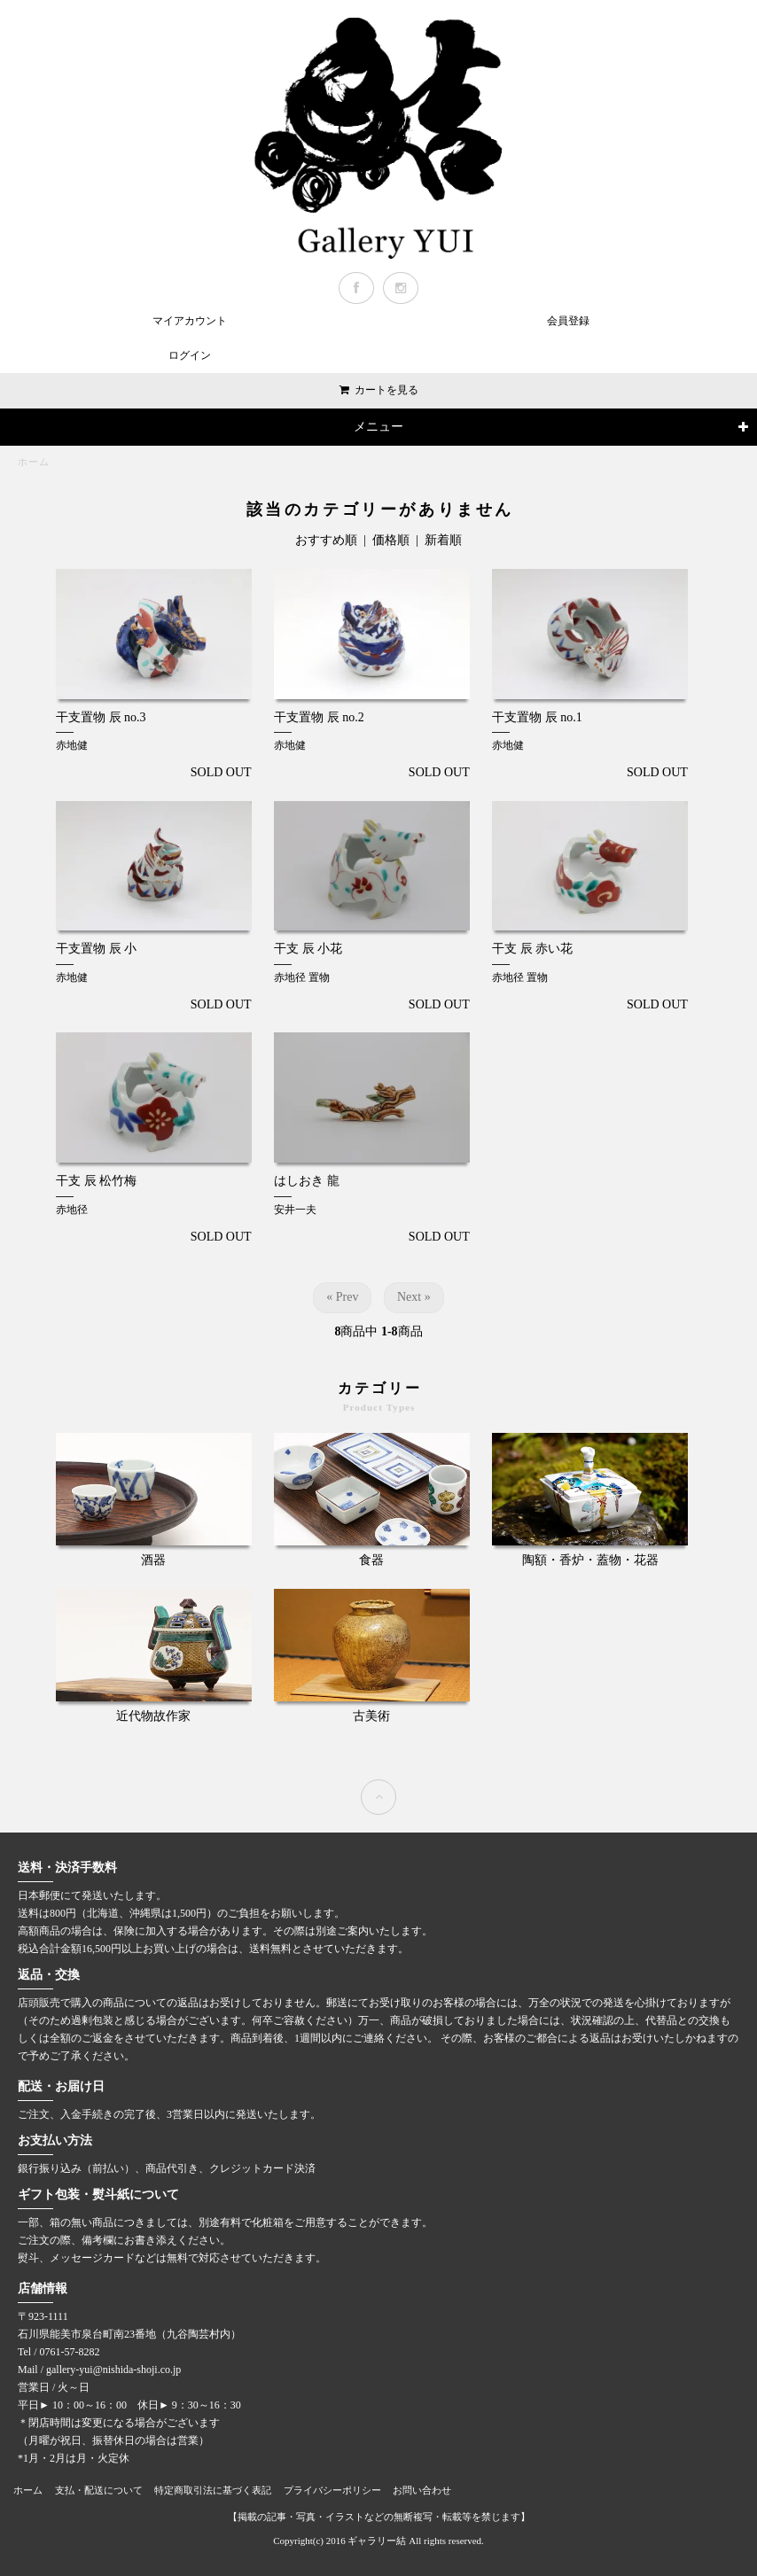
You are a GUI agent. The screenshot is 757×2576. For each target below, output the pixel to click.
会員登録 (568, 321)
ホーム (34, 461)
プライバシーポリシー (332, 2490)
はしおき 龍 (306, 1180)
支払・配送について (99, 2490)
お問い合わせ (422, 2490)
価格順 (391, 540)
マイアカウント (189, 321)
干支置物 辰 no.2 (319, 717)
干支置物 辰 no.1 (537, 717)
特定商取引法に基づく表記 (212, 2490)
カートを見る (386, 390)
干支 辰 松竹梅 (96, 1180)
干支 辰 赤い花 (532, 948)
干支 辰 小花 (308, 948)
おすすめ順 (326, 540)
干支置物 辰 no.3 (101, 717)
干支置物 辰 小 (96, 948)
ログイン (189, 355)
